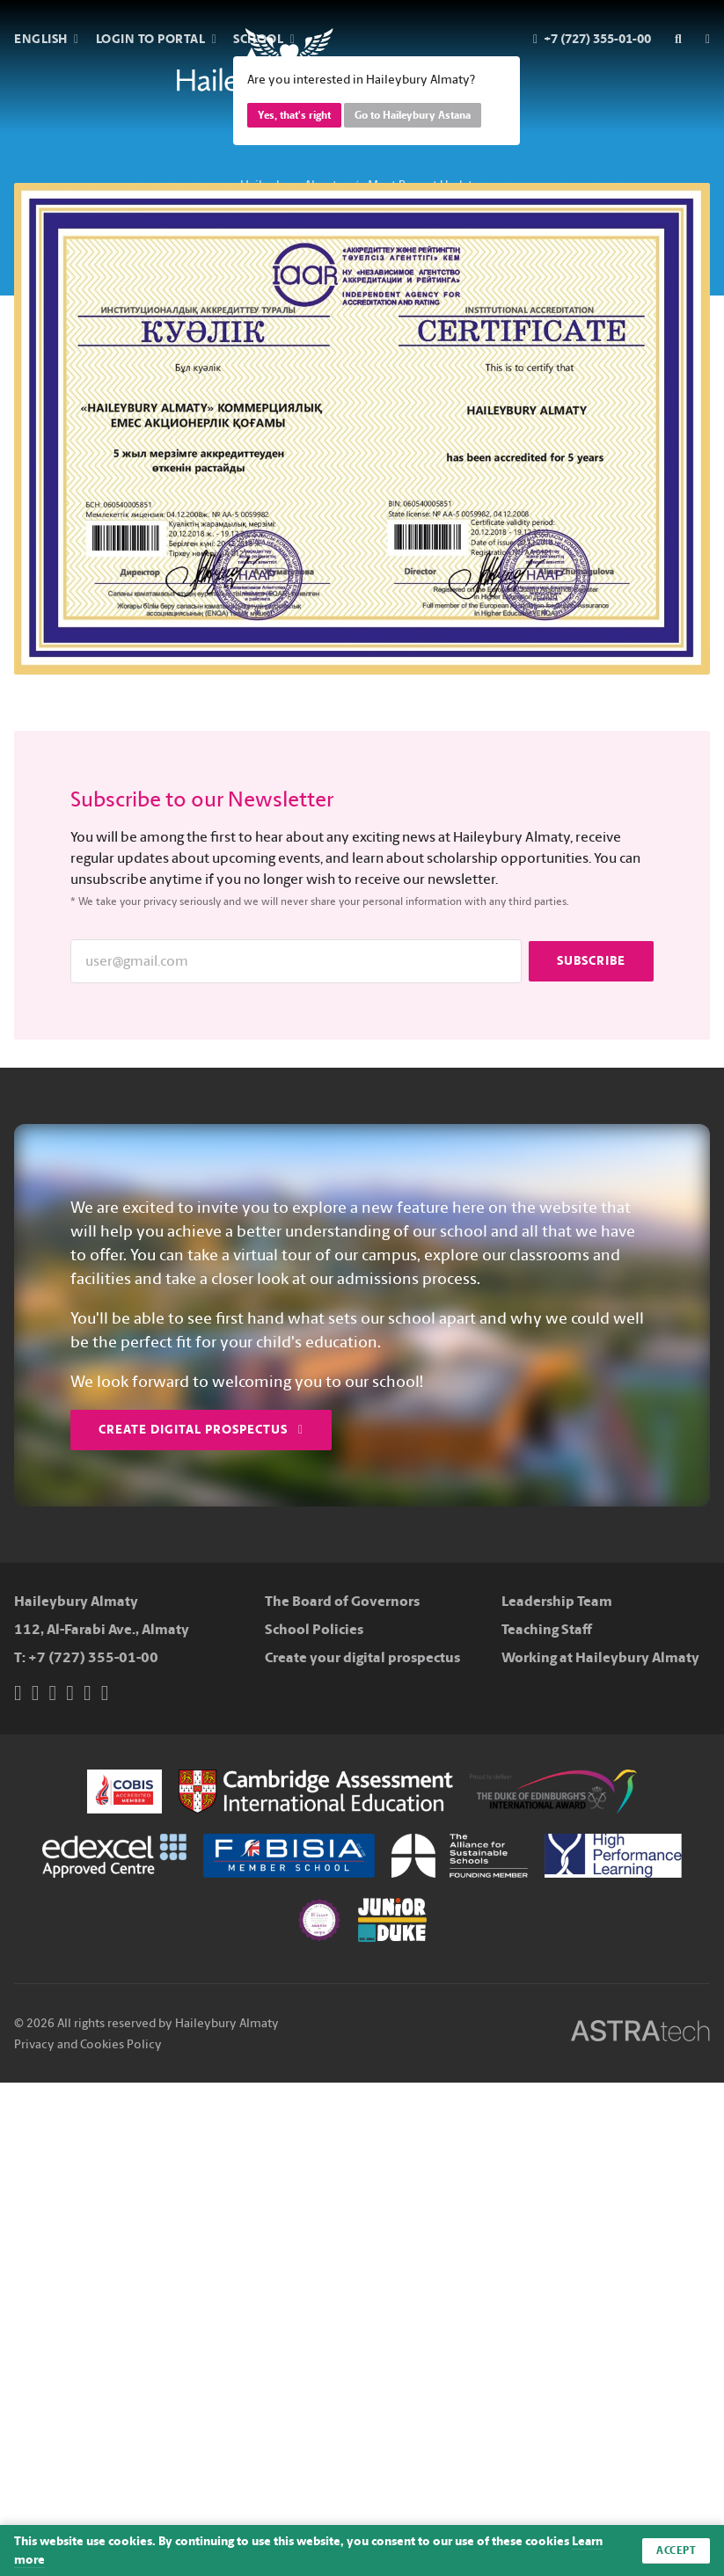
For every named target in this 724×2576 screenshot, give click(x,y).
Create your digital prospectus (362, 1657)
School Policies (314, 1629)
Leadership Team (556, 1601)
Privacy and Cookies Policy (88, 2044)
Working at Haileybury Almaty (600, 1657)
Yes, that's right (294, 115)
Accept (676, 2550)
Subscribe (591, 960)
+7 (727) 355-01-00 (93, 1657)
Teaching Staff (546, 1629)
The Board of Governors (342, 1601)
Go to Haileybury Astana (413, 115)
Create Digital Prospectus (201, 1429)
